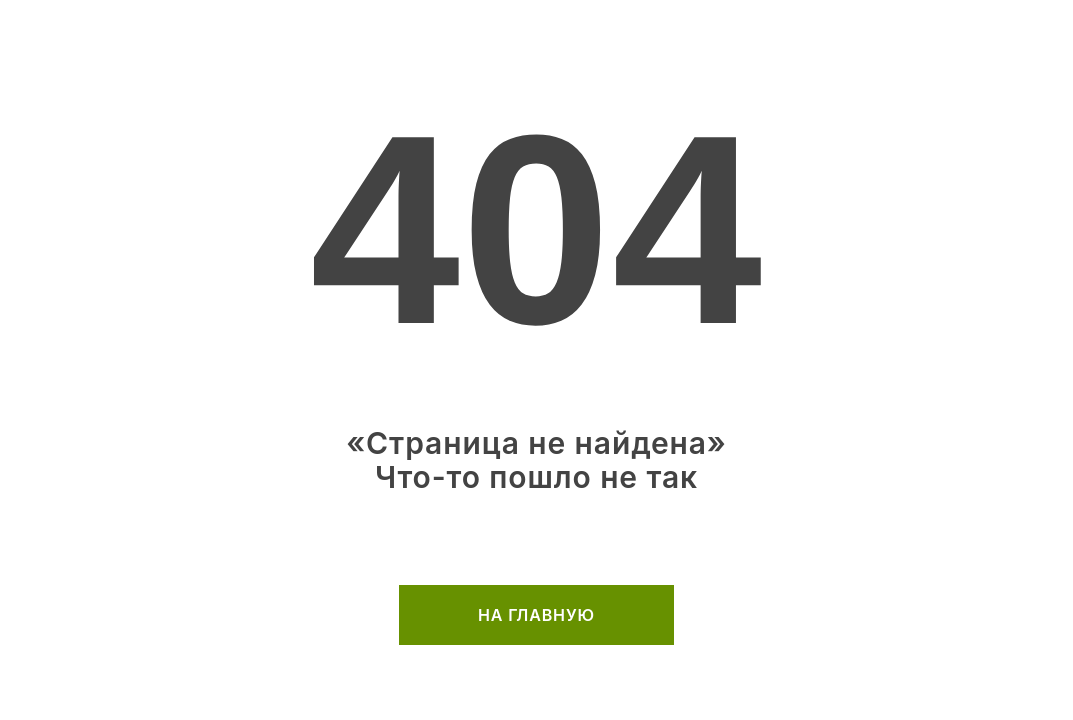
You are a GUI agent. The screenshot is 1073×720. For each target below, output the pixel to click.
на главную (536, 615)
